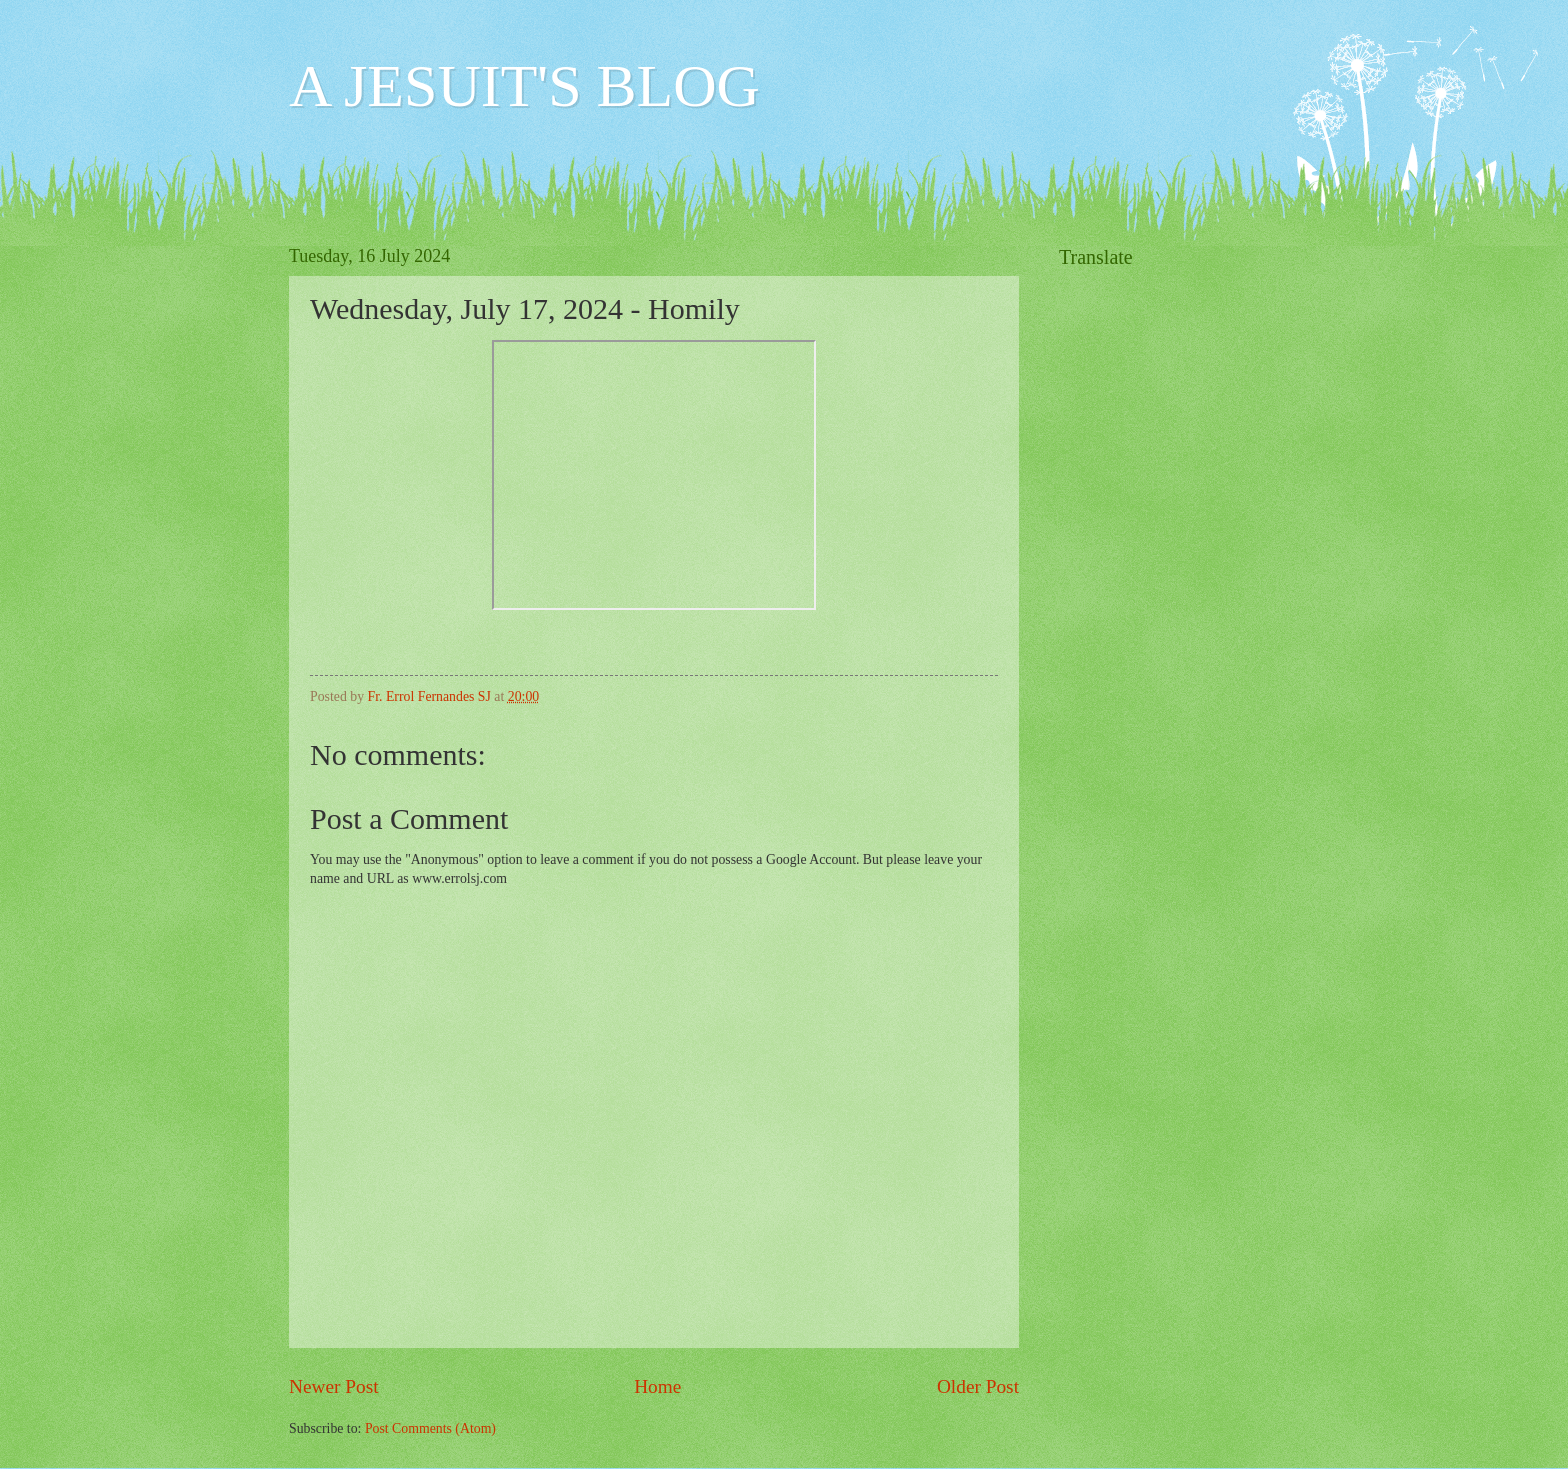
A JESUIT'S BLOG (524, 86)
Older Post (978, 1386)
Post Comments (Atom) (430, 1428)
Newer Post (334, 1386)
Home (657, 1386)
